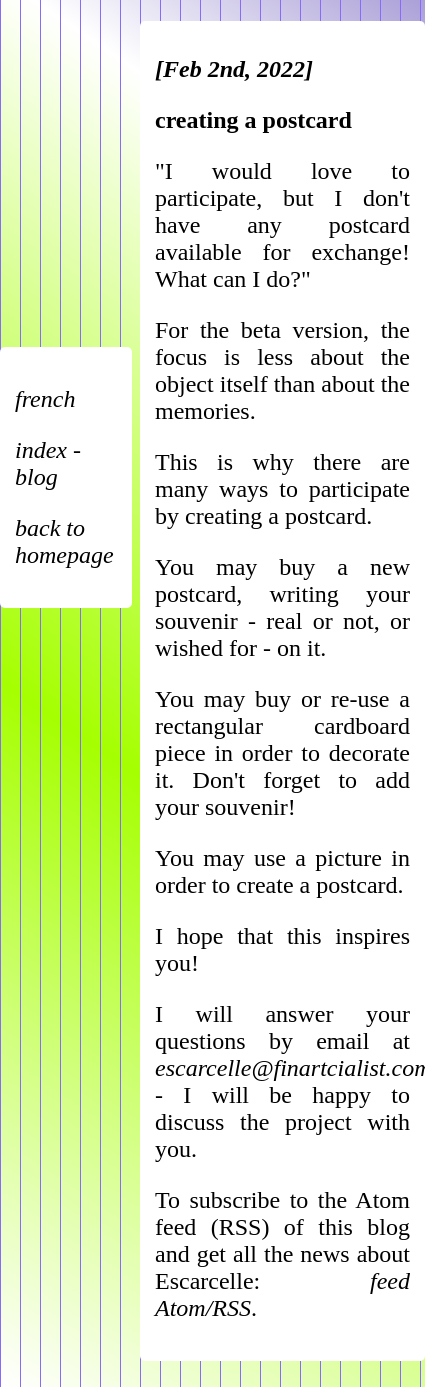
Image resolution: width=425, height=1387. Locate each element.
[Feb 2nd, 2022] (234, 69)
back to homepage (64, 541)
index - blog (48, 463)
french (45, 399)
